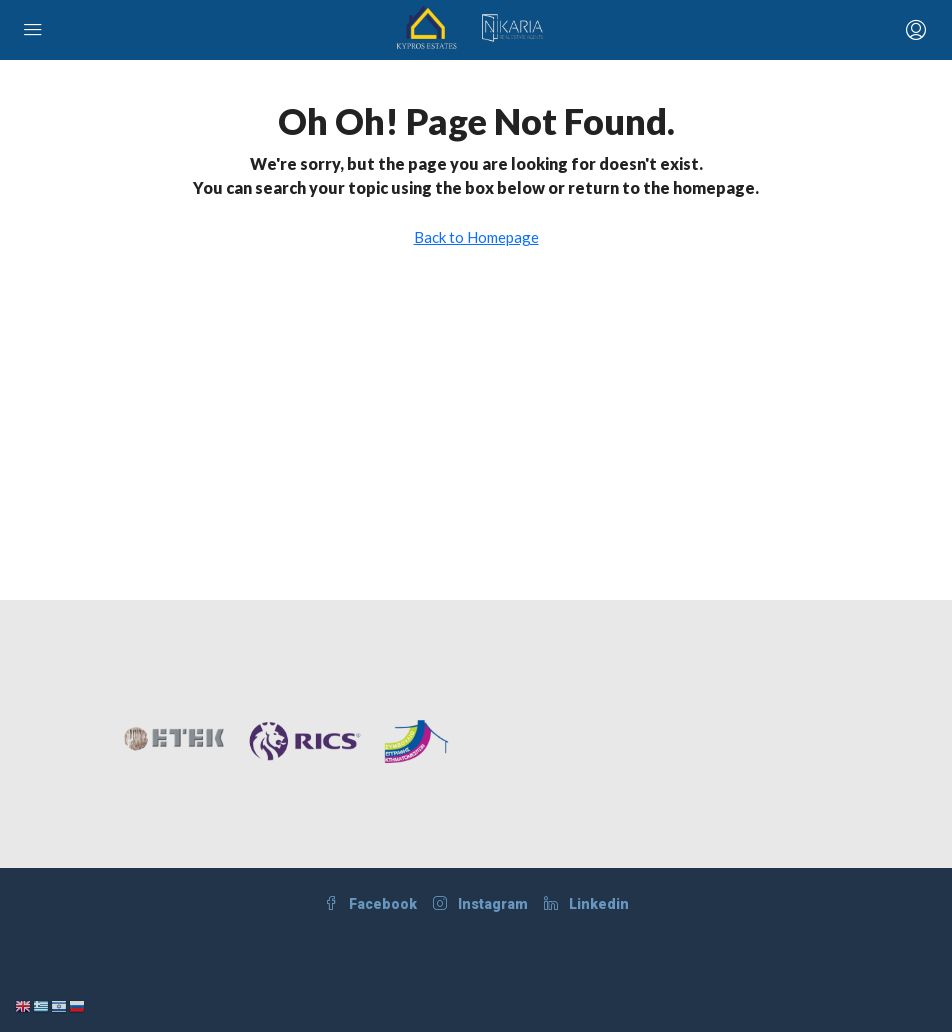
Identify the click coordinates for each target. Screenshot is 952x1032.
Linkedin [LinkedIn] (586, 904)
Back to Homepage (476, 237)
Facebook (370, 904)
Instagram (480, 904)
